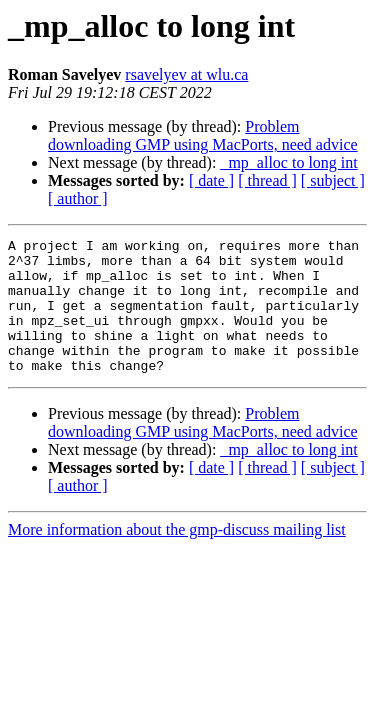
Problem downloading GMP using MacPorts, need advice (203, 135)
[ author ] (78, 198)
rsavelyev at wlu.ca (186, 74)
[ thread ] (267, 180)
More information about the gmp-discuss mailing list (177, 556)
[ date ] (211, 180)
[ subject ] (333, 180)
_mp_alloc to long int (288, 162)
